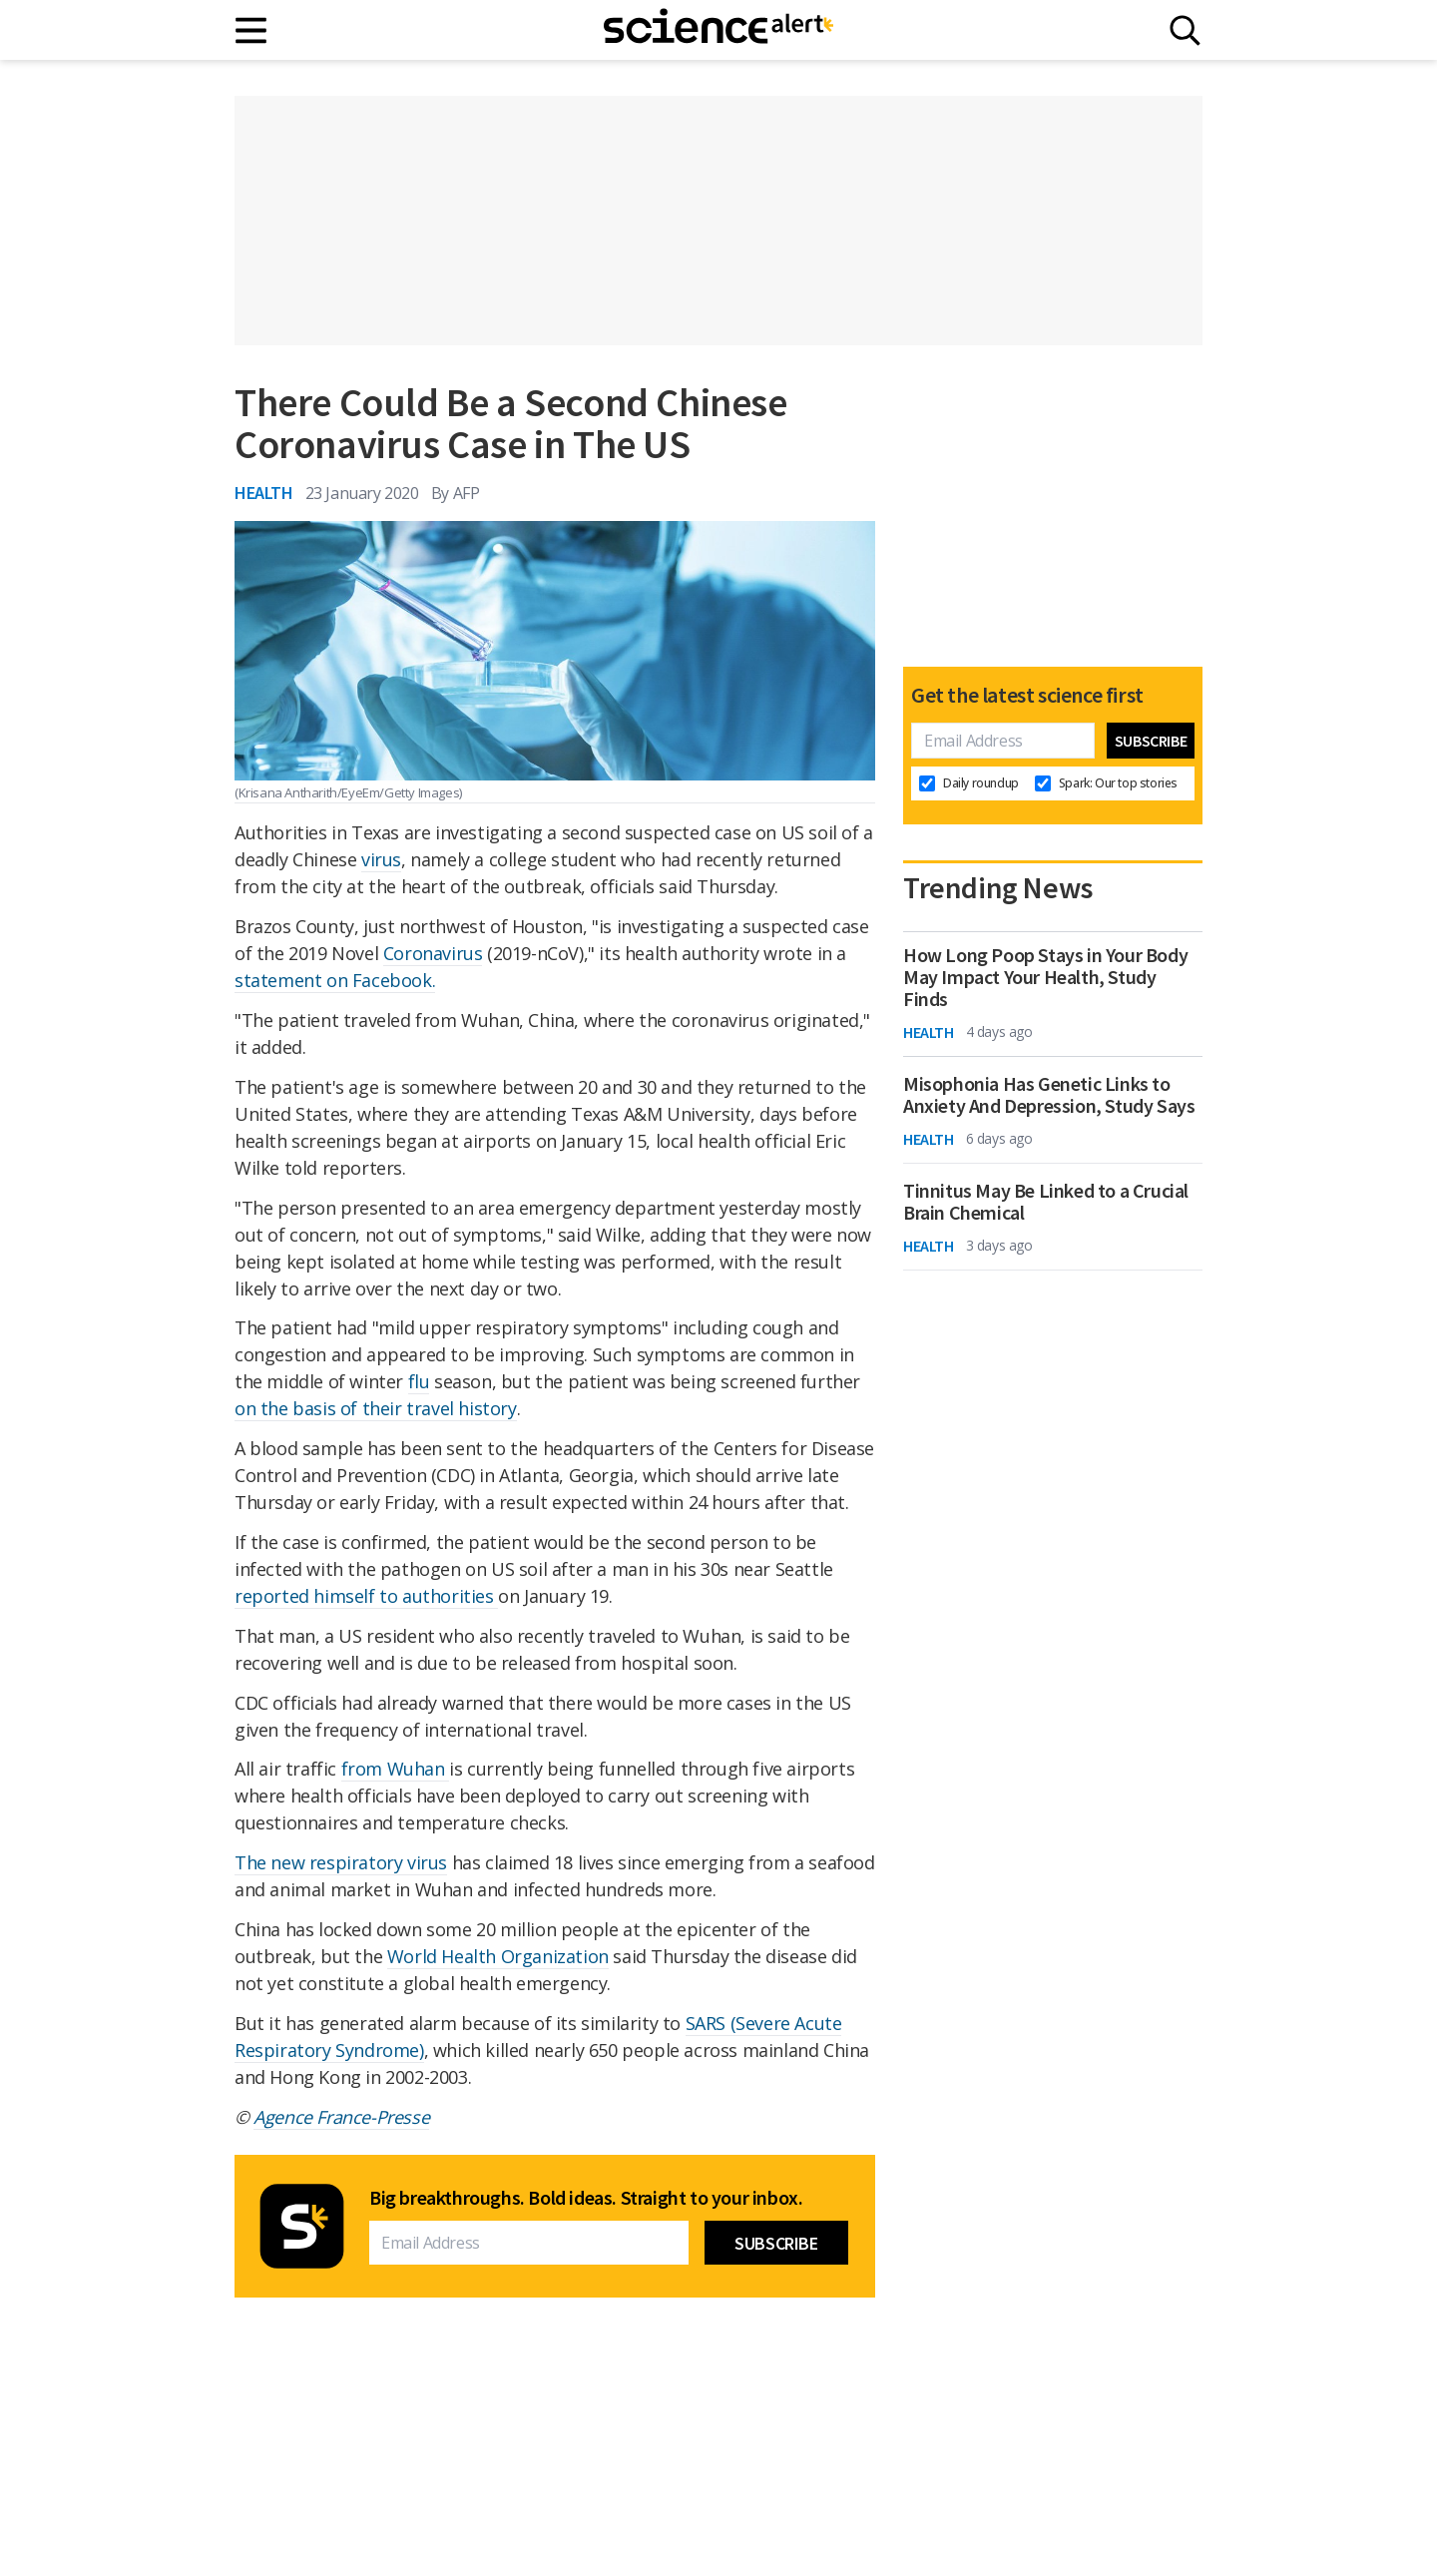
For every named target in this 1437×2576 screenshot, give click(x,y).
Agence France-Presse (341, 2117)
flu (419, 1381)
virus (381, 859)
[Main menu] (252, 30)
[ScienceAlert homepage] (718, 30)
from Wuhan (395, 1769)
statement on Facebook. (335, 980)
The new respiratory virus (341, 1862)
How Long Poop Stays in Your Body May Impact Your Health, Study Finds (1045, 977)
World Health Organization (498, 1956)
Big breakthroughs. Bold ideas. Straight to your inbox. (585, 2198)
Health (264, 492)
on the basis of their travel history (376, 1408)
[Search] (1185, 30)
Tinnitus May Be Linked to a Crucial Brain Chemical (1046, 1202)
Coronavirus (433, 953)
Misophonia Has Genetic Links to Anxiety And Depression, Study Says (1049, 1095)
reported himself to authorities (366, 1596)
